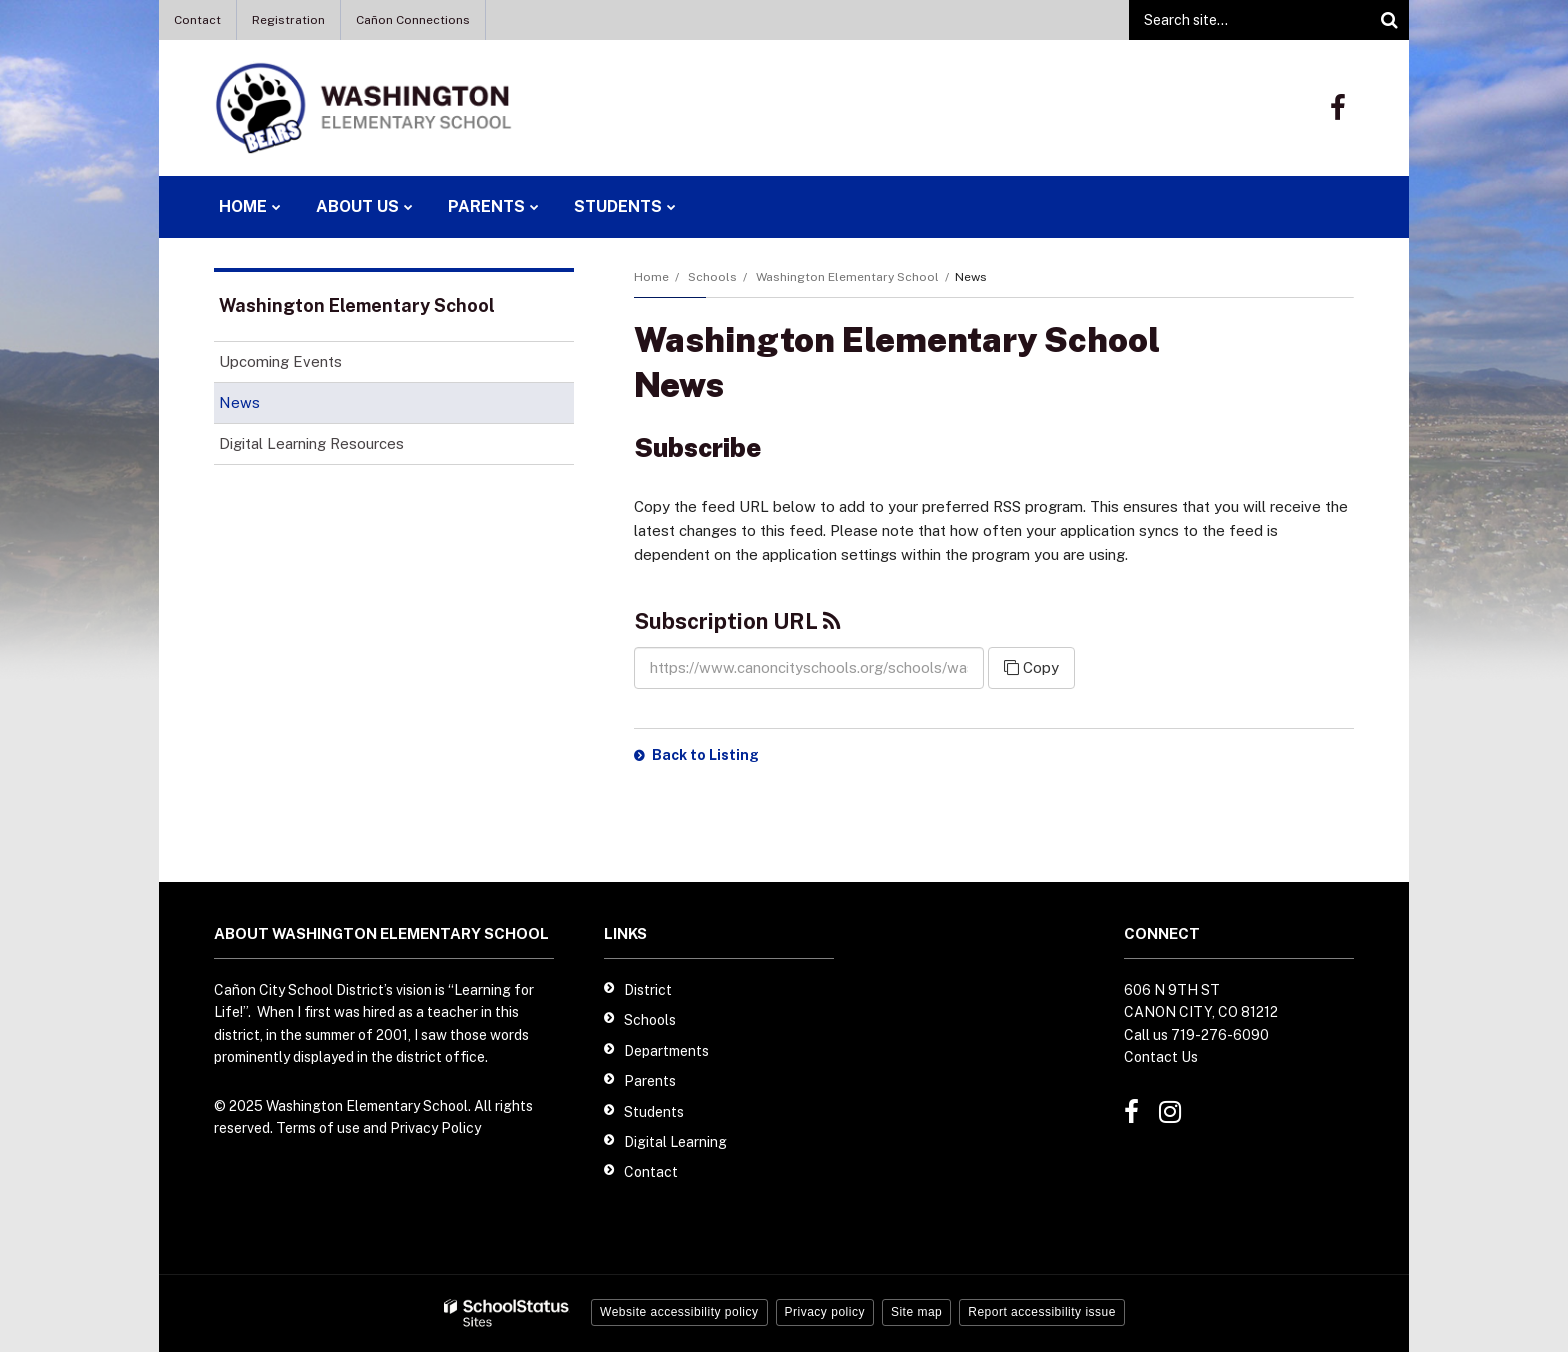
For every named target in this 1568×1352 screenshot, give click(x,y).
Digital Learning (675, 1142)
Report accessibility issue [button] (1042, 1312)
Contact (197, 20)
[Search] (1389, 20)
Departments (666, 1051)
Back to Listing (705, 755)
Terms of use (318, 1128)
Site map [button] (916, 1312)
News (239, 402)
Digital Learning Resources (311, 443)
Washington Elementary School (847, 277)
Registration (288, 20)
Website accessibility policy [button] (679, 1312)
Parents (650, 1081)
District (648, 990)
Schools (712, 277)
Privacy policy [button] (825, 1312)
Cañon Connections (413, 20)
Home (651, 277)
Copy (1031, 667)
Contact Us (1161, 1057)
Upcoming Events (280, 361)
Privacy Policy (435, 1128)
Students (654, 1112)
